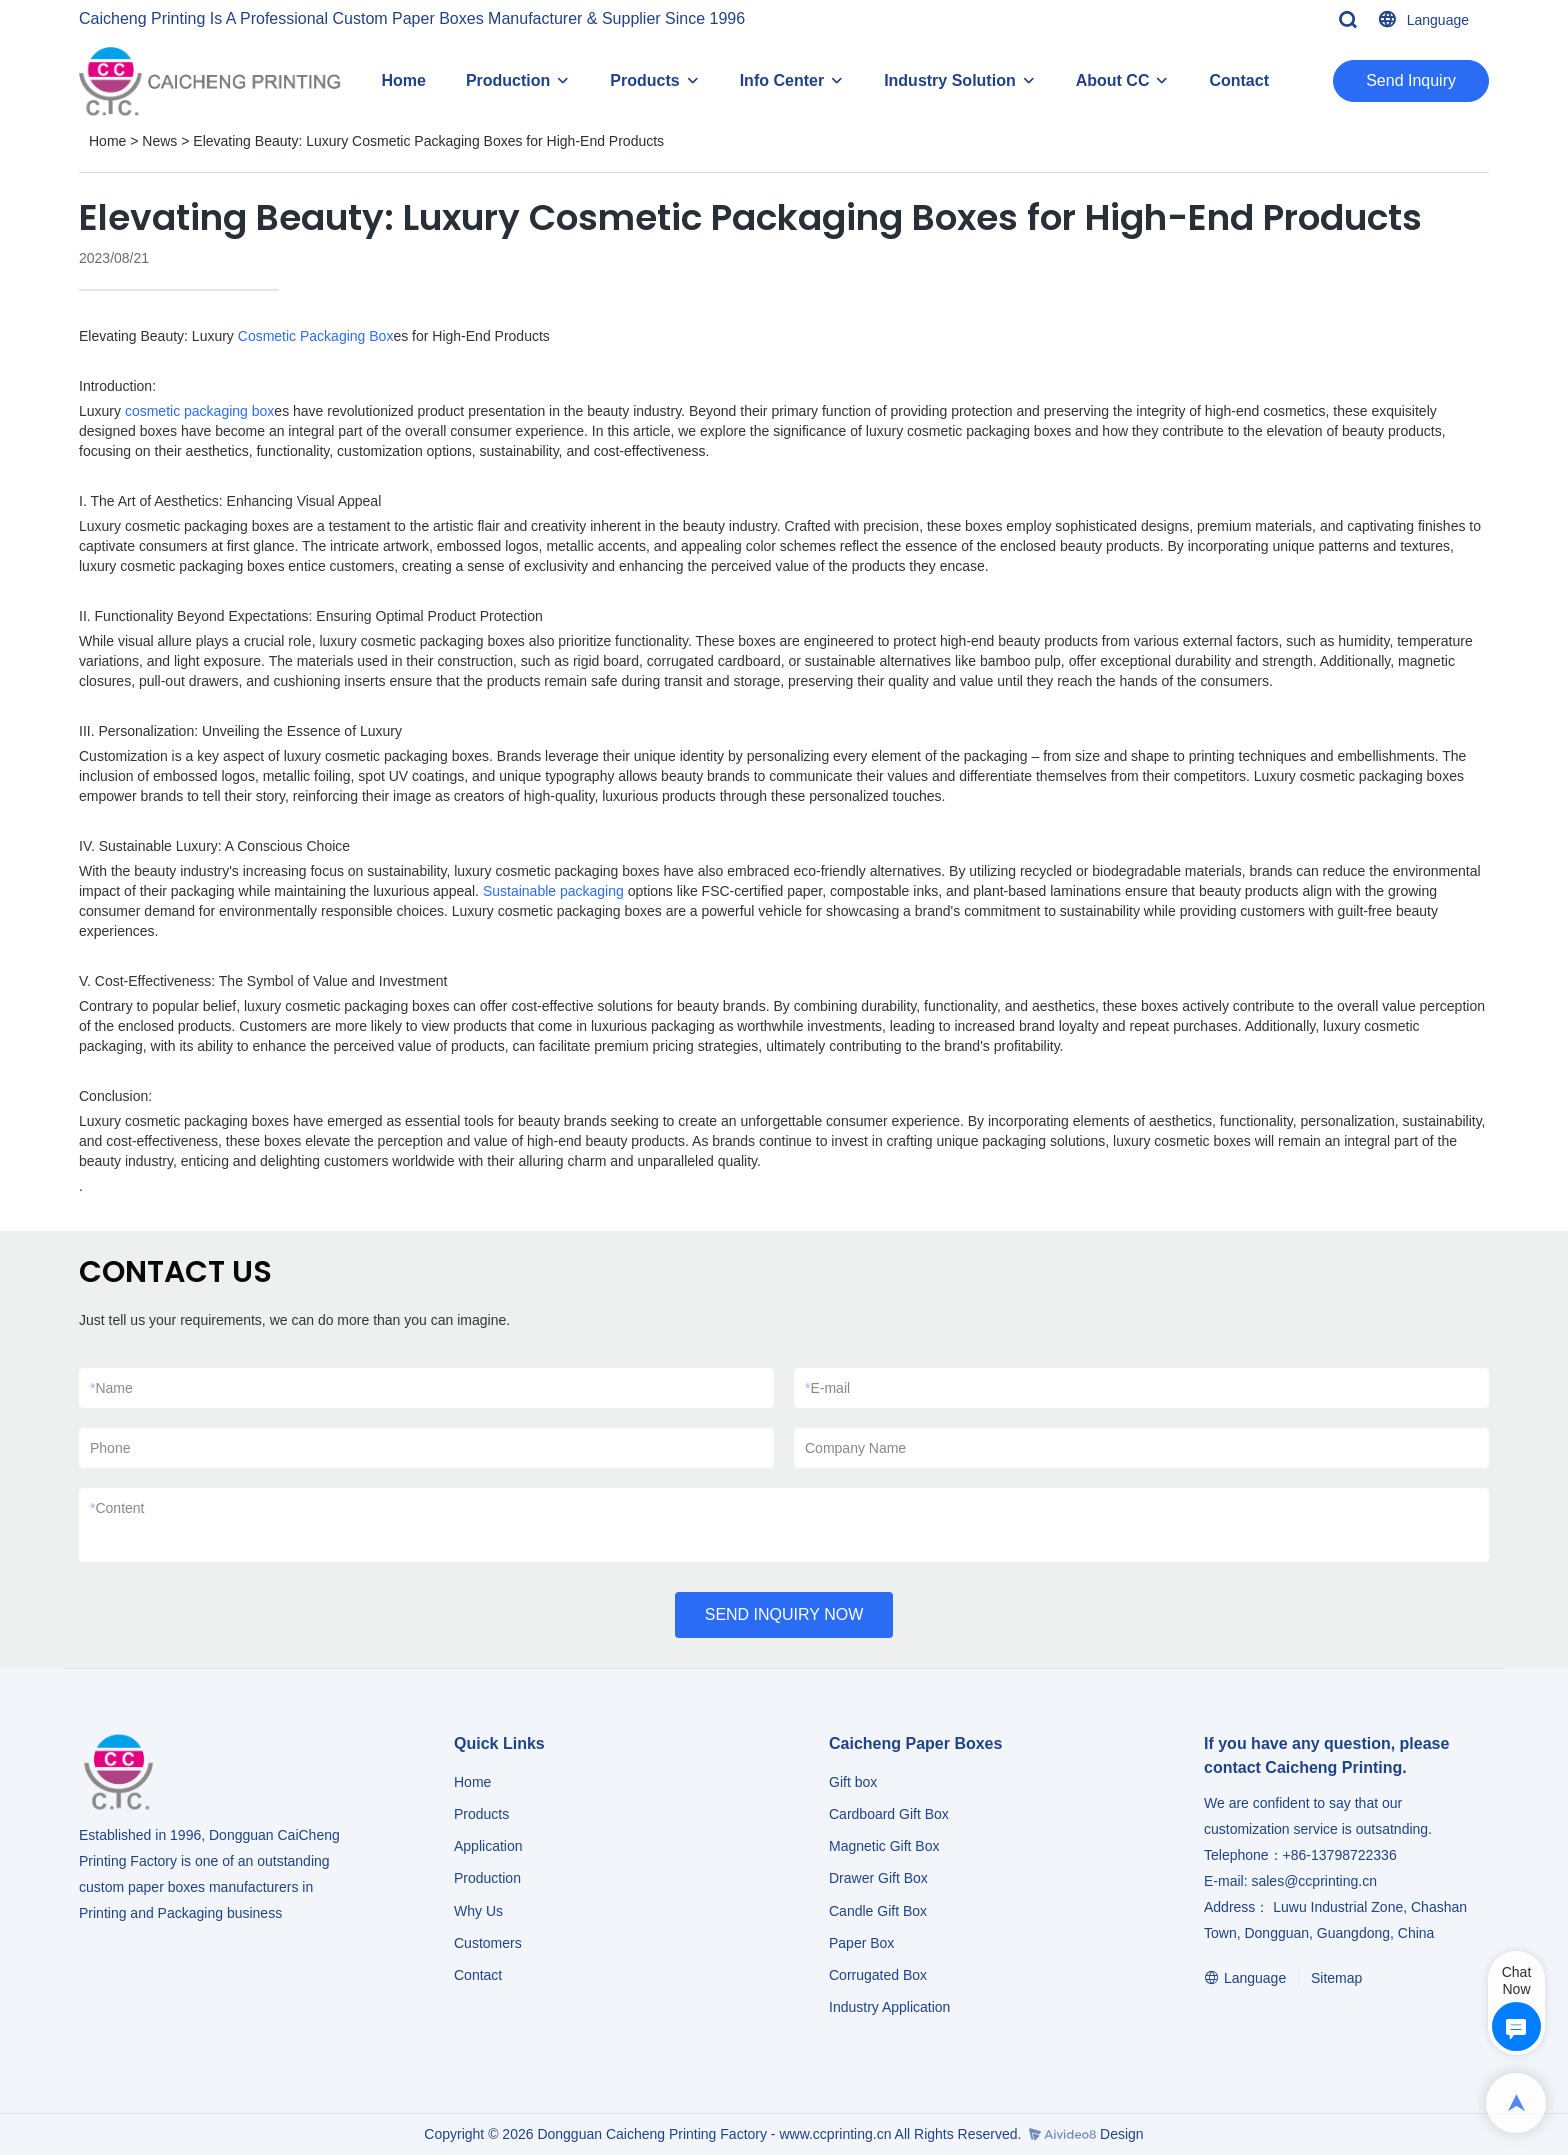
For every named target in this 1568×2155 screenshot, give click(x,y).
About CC (1113, 80)
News (159, 141)
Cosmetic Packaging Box (316, 336)
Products (644, 80)
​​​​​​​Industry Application (889, 2007)
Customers (488, 1943)
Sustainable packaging (553, 891)
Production (508, 80)
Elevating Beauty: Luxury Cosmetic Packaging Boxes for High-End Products (428, 141)
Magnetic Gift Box (884, 1846)
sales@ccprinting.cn (1314, 1881)
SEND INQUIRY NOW (784, 1614)
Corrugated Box (878, 1975)
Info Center (782, 80)
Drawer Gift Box (878, 1878)
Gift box (853, 1782)
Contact (1239, 80)
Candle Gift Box (878, 1911)
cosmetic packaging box (199, 411)
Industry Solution (950, 80)
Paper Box (861, 1943)
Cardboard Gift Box (889, 1814)
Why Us (478, 1911)
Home (403, 80)
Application (488, 1846)
